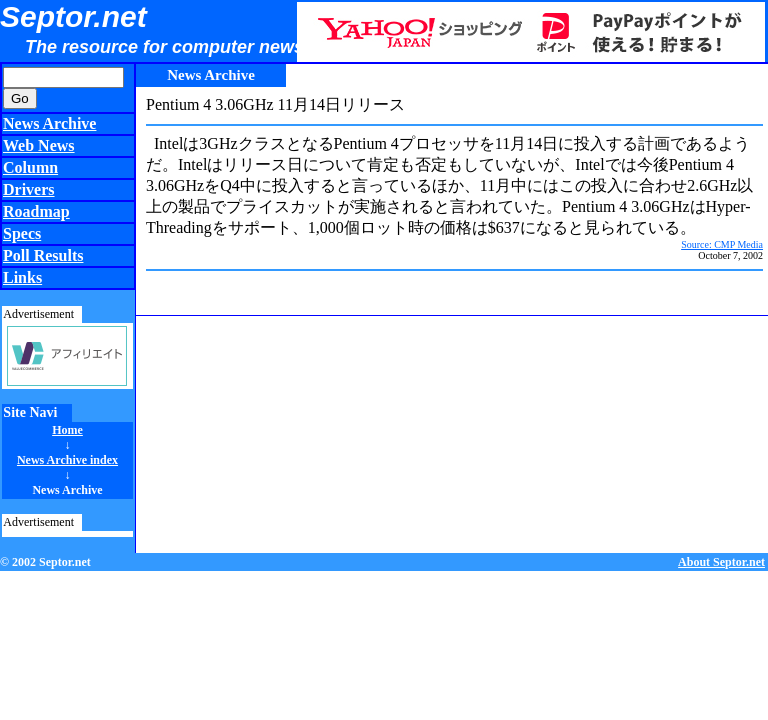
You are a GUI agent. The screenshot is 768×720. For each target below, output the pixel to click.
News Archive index (67, 460)
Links (22, 277)
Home (67, 430)
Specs (22, 233)
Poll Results (43, 255)
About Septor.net (721, 562)
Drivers (29, 189)
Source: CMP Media (722, 244)
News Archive (49, 123)
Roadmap (36, 211)
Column (30, 167)
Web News (39, 145)
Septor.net (73, 16)
